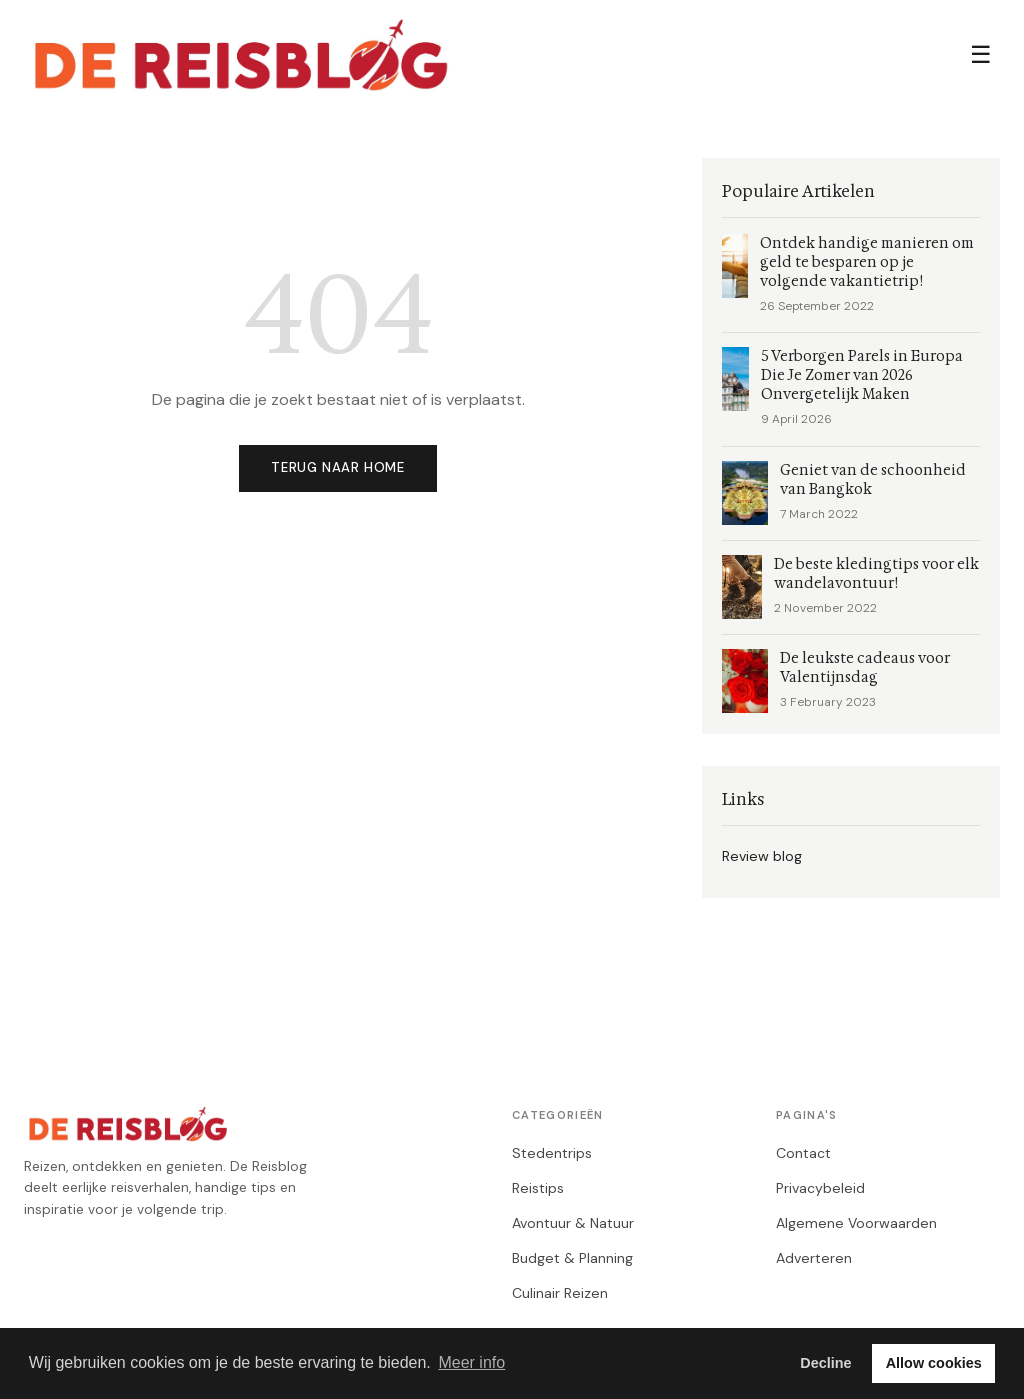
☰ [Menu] (981, 54)
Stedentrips (552, 1153)
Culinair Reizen (560, 1293)
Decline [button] (825, 1363)
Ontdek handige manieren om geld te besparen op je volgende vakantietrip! (867, 262)
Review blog (762, 856)
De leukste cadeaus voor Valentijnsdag (865, 668)
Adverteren (814, 1258)
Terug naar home (338, 467)
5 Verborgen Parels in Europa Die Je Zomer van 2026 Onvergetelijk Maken (862, 375)
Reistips (538, 1188)
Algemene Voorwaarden (856, 1223)
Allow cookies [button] (934, 1363)
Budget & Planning (572, 1258)
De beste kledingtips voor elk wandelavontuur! (876, 574)
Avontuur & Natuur (573, 1223)
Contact (803, 1153)
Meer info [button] (471, 1362)
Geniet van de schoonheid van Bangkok (873, 480)
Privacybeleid (820, 1188)
